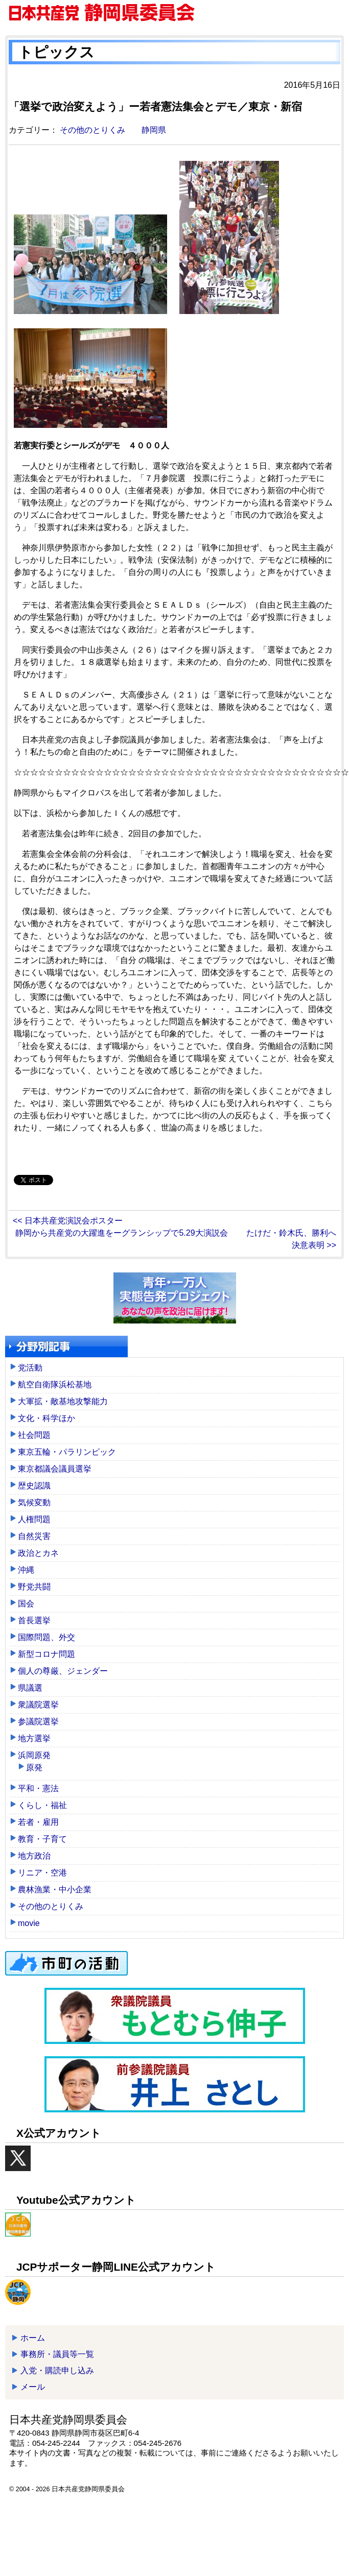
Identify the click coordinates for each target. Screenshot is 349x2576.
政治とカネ (38, 1553)
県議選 (30, 1687)
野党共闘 (34, 1586)
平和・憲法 (38, 1788)
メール (32, 2386)
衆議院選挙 (38, 1704)
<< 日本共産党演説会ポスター (68, 1220)
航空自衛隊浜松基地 (54, 1384)
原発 (34, 1767)
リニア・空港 (42, 1872)
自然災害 (34, 1536)
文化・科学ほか (46, 1418)
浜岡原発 (34, 1755)
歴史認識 (34, 1485)
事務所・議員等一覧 (57, 2354)
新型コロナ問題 (46, 1654)
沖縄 (26, 1570)
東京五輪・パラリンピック (67, 1452)
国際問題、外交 (46, 1637)
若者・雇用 (38, 1822)
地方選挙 (34, 1738)
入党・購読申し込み (57, 2370)
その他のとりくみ (92, 130)
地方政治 (34, 1855)
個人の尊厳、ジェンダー (63, 1671)
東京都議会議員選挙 (54, 1468)
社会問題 (34, 1435)
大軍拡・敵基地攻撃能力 (63, 1401)
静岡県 (154, 130)
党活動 (30, 1367)
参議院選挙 (38, 1721)
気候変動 (34, 1502)
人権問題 (34, 1519)
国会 (26, 1603)
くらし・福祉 (42, 1805)
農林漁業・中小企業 (54, 1889)
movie (29, 1923)
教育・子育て (42, 1839)
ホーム (32, 2337)
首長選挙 (34, 1620)
